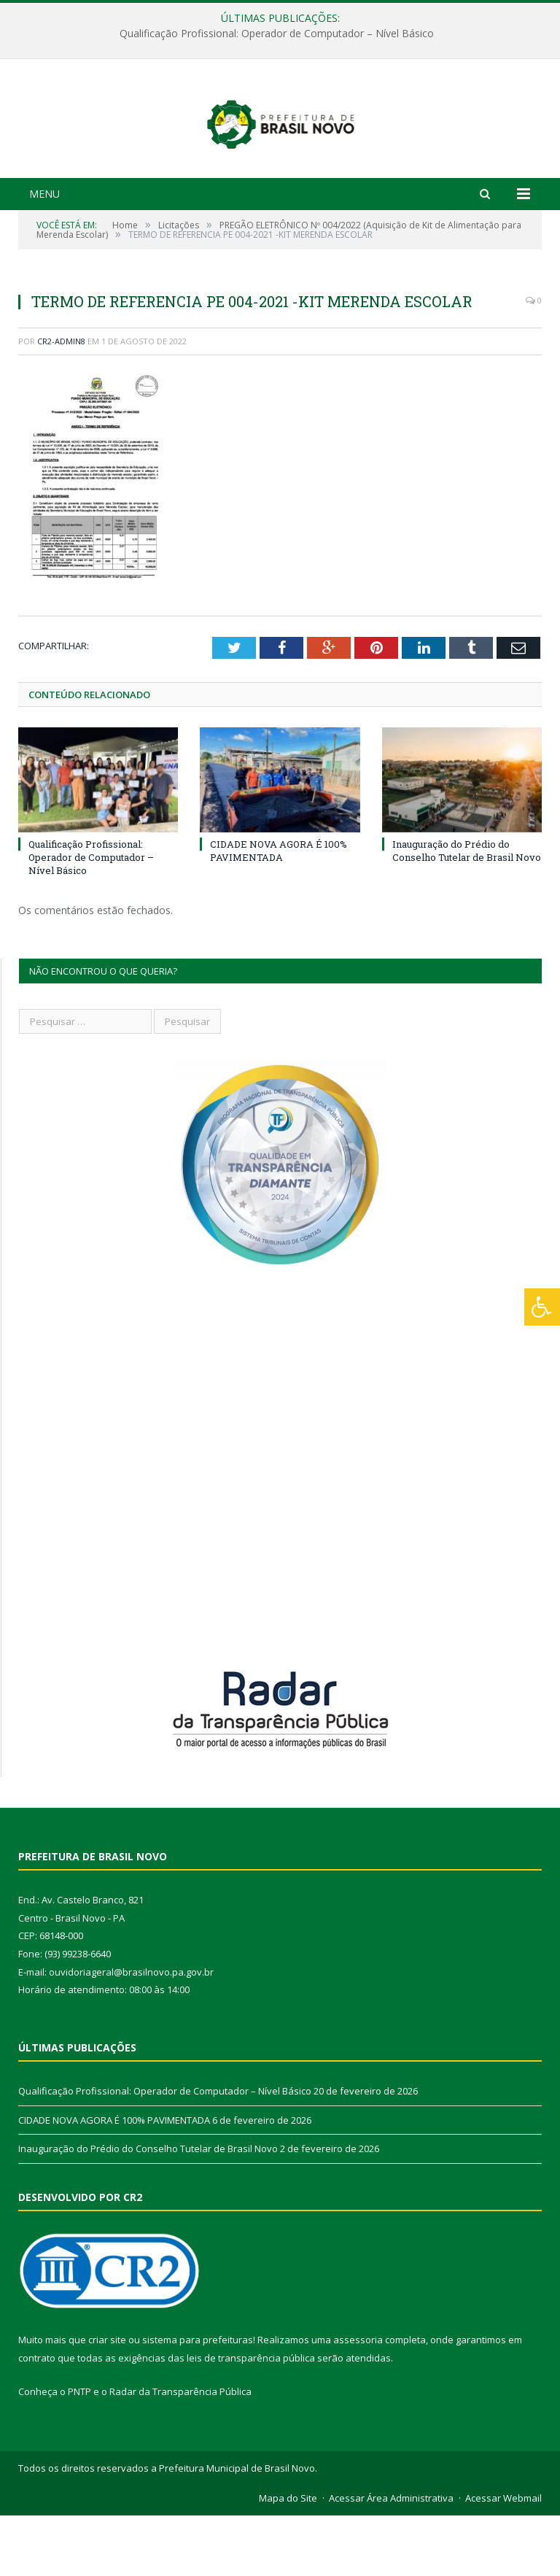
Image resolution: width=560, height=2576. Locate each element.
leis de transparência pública (251, 2418)
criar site (107, 2400)
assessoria (358, 2400)
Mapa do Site (288, 2558)
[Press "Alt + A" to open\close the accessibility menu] (542, 1307)
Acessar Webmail (503, 2558)
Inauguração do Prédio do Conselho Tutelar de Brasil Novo (466, 911)
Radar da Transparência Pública (180, 2452)
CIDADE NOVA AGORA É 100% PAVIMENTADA (278, 911)
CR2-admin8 (61, 401)
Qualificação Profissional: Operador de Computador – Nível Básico (277, 33)
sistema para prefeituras (197, 2400)
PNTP (79, 2452)
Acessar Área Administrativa (391, 2558)
